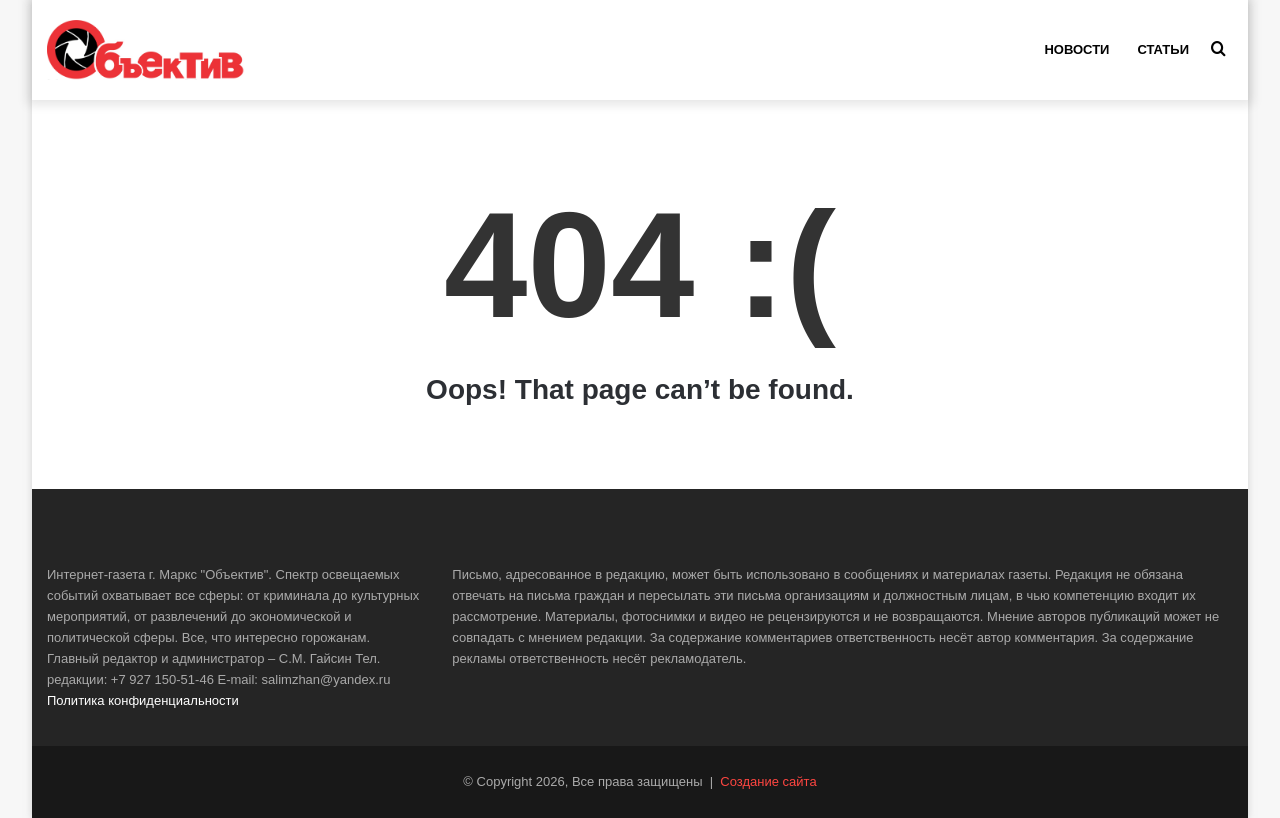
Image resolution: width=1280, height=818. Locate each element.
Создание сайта (768, 781)
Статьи (1163, 49)
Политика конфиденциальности (143, 700)
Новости (1076, 49)
